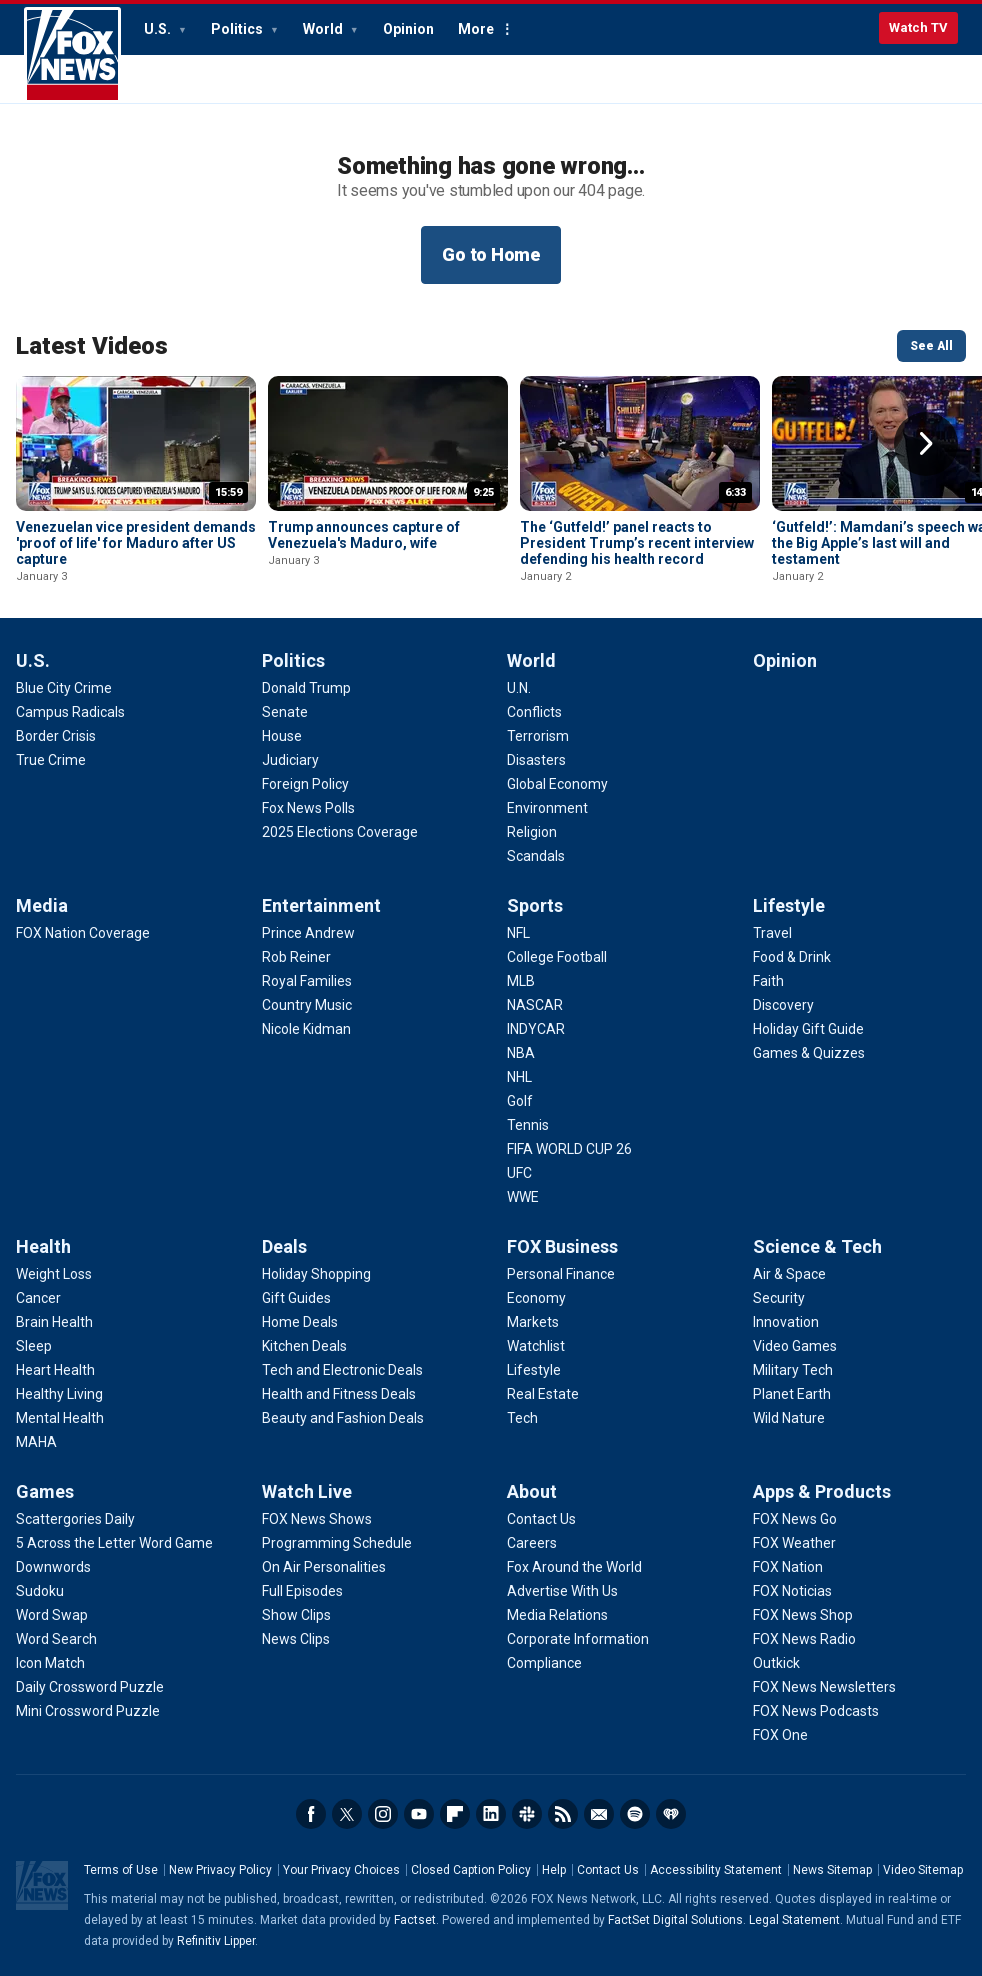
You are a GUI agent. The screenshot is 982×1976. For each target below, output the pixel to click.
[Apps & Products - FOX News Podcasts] (816, 1711)
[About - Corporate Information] (578, 1639)
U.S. (159, 29)
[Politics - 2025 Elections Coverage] (340, 832)
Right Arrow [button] (926, 444)
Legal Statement (794, 1920)
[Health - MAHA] (36, 1442)
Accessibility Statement (716, 1870)
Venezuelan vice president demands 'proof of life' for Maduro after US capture (136, 543)
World (324, 29)
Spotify (635, 1814)
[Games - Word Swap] (52, 1615)
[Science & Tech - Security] (779, 1298)
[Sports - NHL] (519, 1077)
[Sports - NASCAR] (535, 1005)
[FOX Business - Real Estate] (543, 1394)
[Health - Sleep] (34, 1346)
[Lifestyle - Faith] (768, 981)
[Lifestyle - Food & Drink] (792, 957)
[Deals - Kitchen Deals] (304, 1346)
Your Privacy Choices (341, 1870)
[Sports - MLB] (521, 981)
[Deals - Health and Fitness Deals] (339, 1394)
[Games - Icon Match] (50, 1663)
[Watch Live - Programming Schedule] (337, 1543)
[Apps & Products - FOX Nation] (788, 1567)
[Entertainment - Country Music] (307, 1005)
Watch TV (918, 27)
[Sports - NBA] (521, 1053)
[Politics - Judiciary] (290, 760)
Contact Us (608, 1870)
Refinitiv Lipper (216, 1941)
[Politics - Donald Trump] (306, 688)
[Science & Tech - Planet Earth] (792, 1394)
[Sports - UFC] (519, 1173)
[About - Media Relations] (557, 1615)
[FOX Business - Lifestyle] (534, 1370)
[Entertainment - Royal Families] (307, 981)
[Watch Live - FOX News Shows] (317, 1519)
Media (42, 905)
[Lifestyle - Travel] (772, 933)
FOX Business (562, 1246)
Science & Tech (817, 1246)
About (532, 1491)
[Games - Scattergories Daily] (75, 1519)
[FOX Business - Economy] (536, 1298)
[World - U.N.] (519, 688)
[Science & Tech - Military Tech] (793, 1370)
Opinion (408, 29)
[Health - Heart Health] (55, 1370)
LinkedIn (491, 1814)
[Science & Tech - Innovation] (786, 1322)
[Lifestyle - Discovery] (783, 1005)
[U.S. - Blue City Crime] (64, 688)
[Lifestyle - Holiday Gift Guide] (808, 1029)
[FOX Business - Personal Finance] (561, 1274)
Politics (238, 29)
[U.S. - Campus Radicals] (70, 712)
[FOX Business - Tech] (522, 1418)
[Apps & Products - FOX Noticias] (792, 1591)
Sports (535, 905)
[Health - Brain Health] (54, 1322)
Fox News (72, 55)
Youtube (419, 1814)
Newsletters (599, 1814)
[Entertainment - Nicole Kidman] (306, 1029)
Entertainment (321, 905)
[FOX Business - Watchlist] (536, 1346)
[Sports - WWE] (523, 1197)
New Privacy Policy (220, 1870)
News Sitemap (832, 1870)
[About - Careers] (532, 1543)
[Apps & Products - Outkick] (776, 1663)
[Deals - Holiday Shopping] (316, 1274)
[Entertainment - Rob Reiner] (296, 957)
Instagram (383, 1814)
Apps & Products (822, 1491)
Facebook (311, 1814)
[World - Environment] (547, 808)
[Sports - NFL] (518, 933)
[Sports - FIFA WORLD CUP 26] (569, 1149)
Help (554, 1870)
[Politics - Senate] (285, 712)
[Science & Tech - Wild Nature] (789, 1418)
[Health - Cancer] (38, 1298)
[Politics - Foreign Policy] (305, 784)
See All (931, 346)
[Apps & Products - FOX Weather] (794, 1543)
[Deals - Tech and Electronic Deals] (342, 1370)
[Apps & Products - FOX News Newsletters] (824, 1687)
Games (45, 1491)
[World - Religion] (532, 832)
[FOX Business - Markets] (533, 1322)
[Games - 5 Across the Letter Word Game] (114, 1543)
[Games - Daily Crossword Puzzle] (90, 1687)
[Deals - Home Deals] (300, 1322)
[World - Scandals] (536, 856)
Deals (284, 1246)
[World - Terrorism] (538, 736)
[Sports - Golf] (520, 1101)
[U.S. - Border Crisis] (56, 736)
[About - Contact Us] (541, 1519)
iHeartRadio (671, 1814)
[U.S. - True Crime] (51, 760)
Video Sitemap (923, 1870)
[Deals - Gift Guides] (296, 1298)
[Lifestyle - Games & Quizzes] (809, 1053)
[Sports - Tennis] (528, 1125)
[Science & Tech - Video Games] (795, 1346)
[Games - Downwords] (53, 1567)
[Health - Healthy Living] (59, 1394)
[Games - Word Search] (56, 1639)
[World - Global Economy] (557, 784)
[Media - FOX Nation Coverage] (83, 933)
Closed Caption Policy (471, 1870)
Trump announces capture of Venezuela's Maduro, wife (364, 535)
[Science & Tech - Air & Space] (789, 1274)
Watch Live (307, 1491)
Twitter (347, 1814)
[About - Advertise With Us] (562, 1591)
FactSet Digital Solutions (675, 1920)
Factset (415, 1920)
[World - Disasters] (536, 760)
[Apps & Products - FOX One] (780, 1735)
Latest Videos (92, 346)
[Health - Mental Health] (60, 1418)
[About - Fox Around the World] (574, 1567)
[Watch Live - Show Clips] (296, 1615)
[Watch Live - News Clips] (296, 1639)
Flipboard (455, 1814)
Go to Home (491, 254)
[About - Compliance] (544, 1663)
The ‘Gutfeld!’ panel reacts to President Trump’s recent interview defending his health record (637, 543)
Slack (527, 1814)
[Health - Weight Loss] (54, 1274)
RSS (563, 1814)
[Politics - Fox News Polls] (308, 808)
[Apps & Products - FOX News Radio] (804, 1639)
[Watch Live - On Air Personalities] (324, 1567)
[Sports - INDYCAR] (536, 1029)
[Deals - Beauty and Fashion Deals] (343, 1418)
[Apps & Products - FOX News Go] (795, 1519)
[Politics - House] (282, 736)
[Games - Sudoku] (40, 1591)
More (476, 29)
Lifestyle (789, 905)
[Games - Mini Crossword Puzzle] (88, 1711)
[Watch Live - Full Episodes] (302, 1591)
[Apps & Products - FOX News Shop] (803, 1615)
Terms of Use (121, 1870)
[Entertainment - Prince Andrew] (308, 933)
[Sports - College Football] (557, 957)
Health (43, 1246)
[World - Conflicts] (534, 712)
